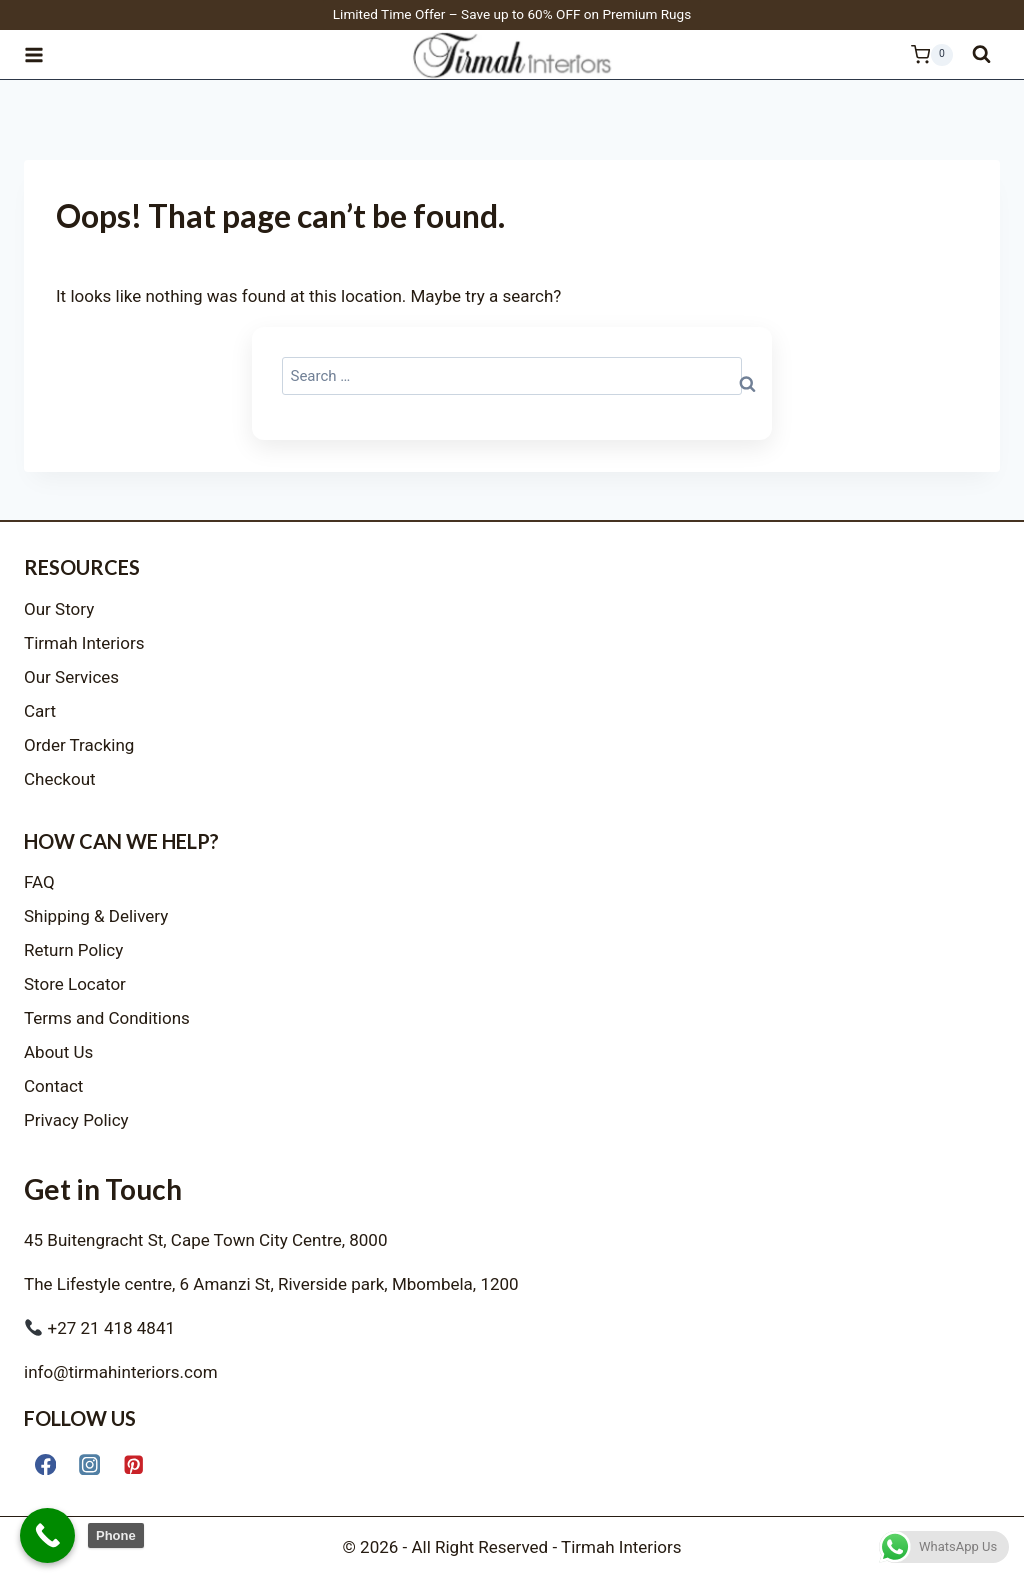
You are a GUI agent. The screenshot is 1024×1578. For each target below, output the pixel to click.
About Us (58, 1052)
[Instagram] (89, 1464)
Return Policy (73, 950)
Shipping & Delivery (96, 916)
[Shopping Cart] (921, 55)
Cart (40, 711)
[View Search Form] (981, 54)
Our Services (71, 677)
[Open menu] (43, 54)
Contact (53, 1086)
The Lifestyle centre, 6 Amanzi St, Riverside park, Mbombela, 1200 (271, 1284)
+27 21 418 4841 (100, 1328)
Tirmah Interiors (84, 643)
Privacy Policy (76, 1120)
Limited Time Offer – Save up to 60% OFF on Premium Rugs (512, 14)
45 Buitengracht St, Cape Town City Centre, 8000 (205, 1240)
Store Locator (75, 984)
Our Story (59, 609)
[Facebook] (45, 1464)
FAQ (39, 882)
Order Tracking (79, 745)
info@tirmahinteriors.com (121, 1372)
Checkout (60, 779)
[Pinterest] (133, 1464)
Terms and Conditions (107, 1018)
